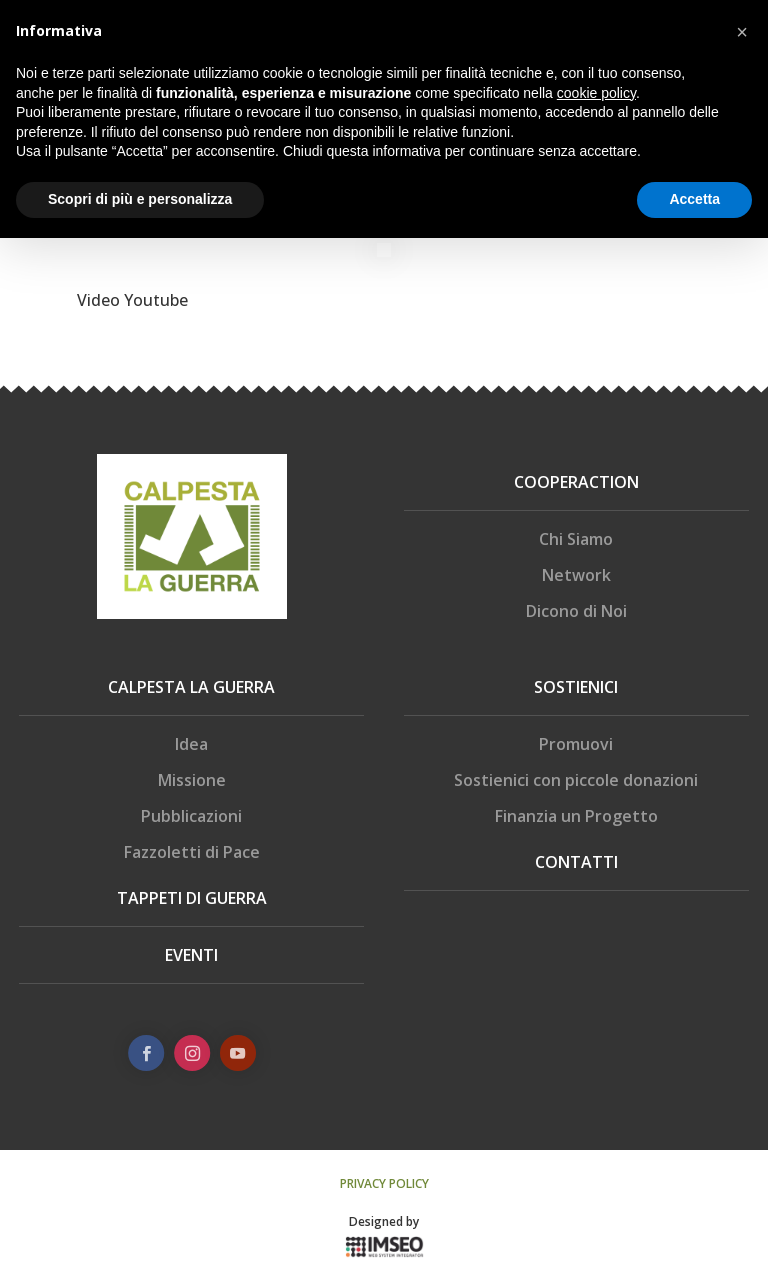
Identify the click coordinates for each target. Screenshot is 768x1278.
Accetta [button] (694, 199)
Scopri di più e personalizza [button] (140, 199)
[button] (742, 32)
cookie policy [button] (596, 93)
